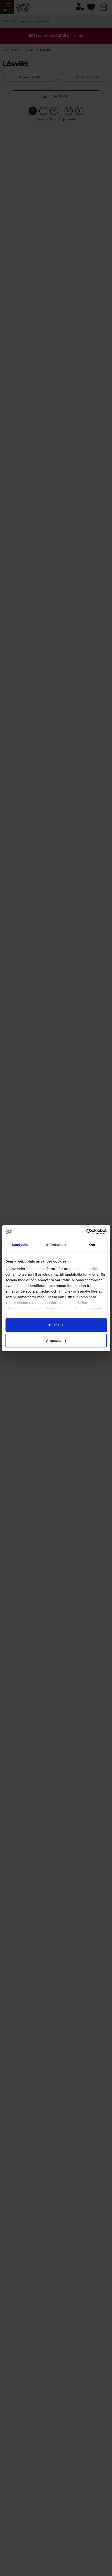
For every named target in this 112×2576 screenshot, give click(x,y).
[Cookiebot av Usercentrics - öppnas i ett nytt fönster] (86, 1231)
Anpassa (56, 1340)
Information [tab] (56, 1245)
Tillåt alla (56, 1325)
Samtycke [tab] (20, 1245)
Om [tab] (92, 1245)
